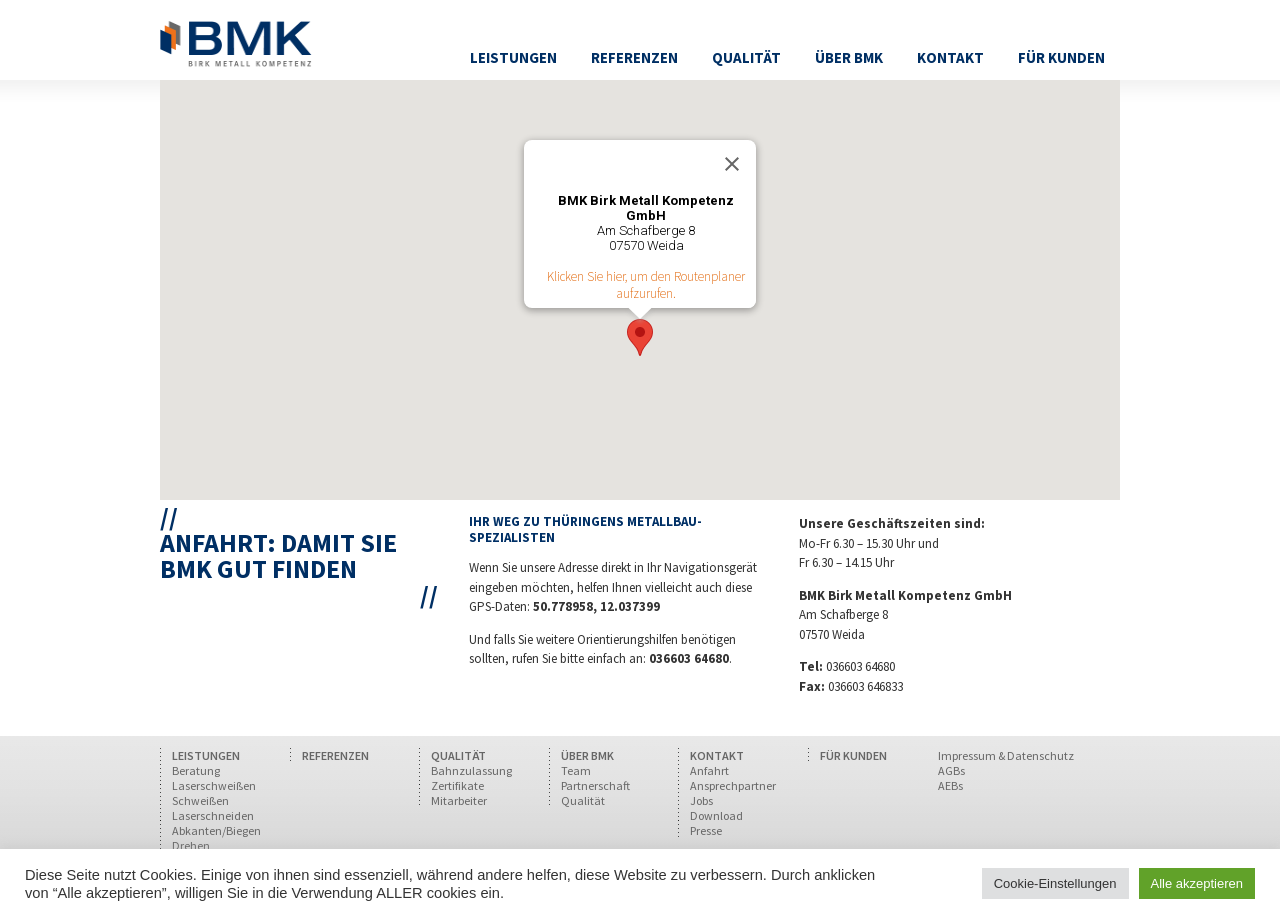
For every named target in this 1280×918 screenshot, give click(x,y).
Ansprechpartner (733, 785)
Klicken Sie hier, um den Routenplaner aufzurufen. (646, 285)
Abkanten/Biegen (216, 830)
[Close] (732, 164)
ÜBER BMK (587, 755)
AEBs (950, 785)
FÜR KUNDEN (853, 755)
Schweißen (200, 800)
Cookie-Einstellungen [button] (1055, 883)
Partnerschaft (595, 785)
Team (576, 770)
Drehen (191, 845)
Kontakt (950, 57)
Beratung (196, 770)
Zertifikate (457, 785)
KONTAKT (717, 755)
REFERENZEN (335, 755)
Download (716, 815)
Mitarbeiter (459, 800)
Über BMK (849, 57)
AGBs (951, 770)
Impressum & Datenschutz (1006, 755)
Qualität (746, 57)
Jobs (701, 800)
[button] (640, 337)
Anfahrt (709, 770)
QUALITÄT (458, 755)
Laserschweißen (214, 785)
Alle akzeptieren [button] (1197, 883)
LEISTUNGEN (206, 755)
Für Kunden (1061, 57)
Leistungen (513, 57)
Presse (706, 830)
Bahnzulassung (471, 770)
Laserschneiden (213, 815)
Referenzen (634, 57)
